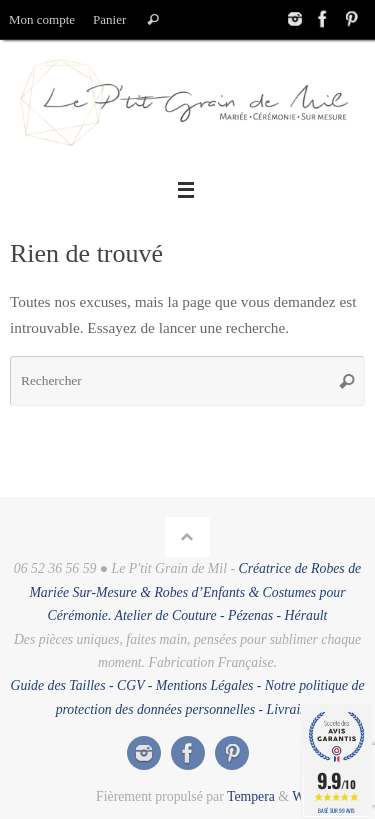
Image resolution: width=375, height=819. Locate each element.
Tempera (251, 796)
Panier (109, 19)
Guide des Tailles (57, 685)
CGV (130, 685)
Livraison (293, 709)
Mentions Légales (205, 685)
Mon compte (42, 19)
